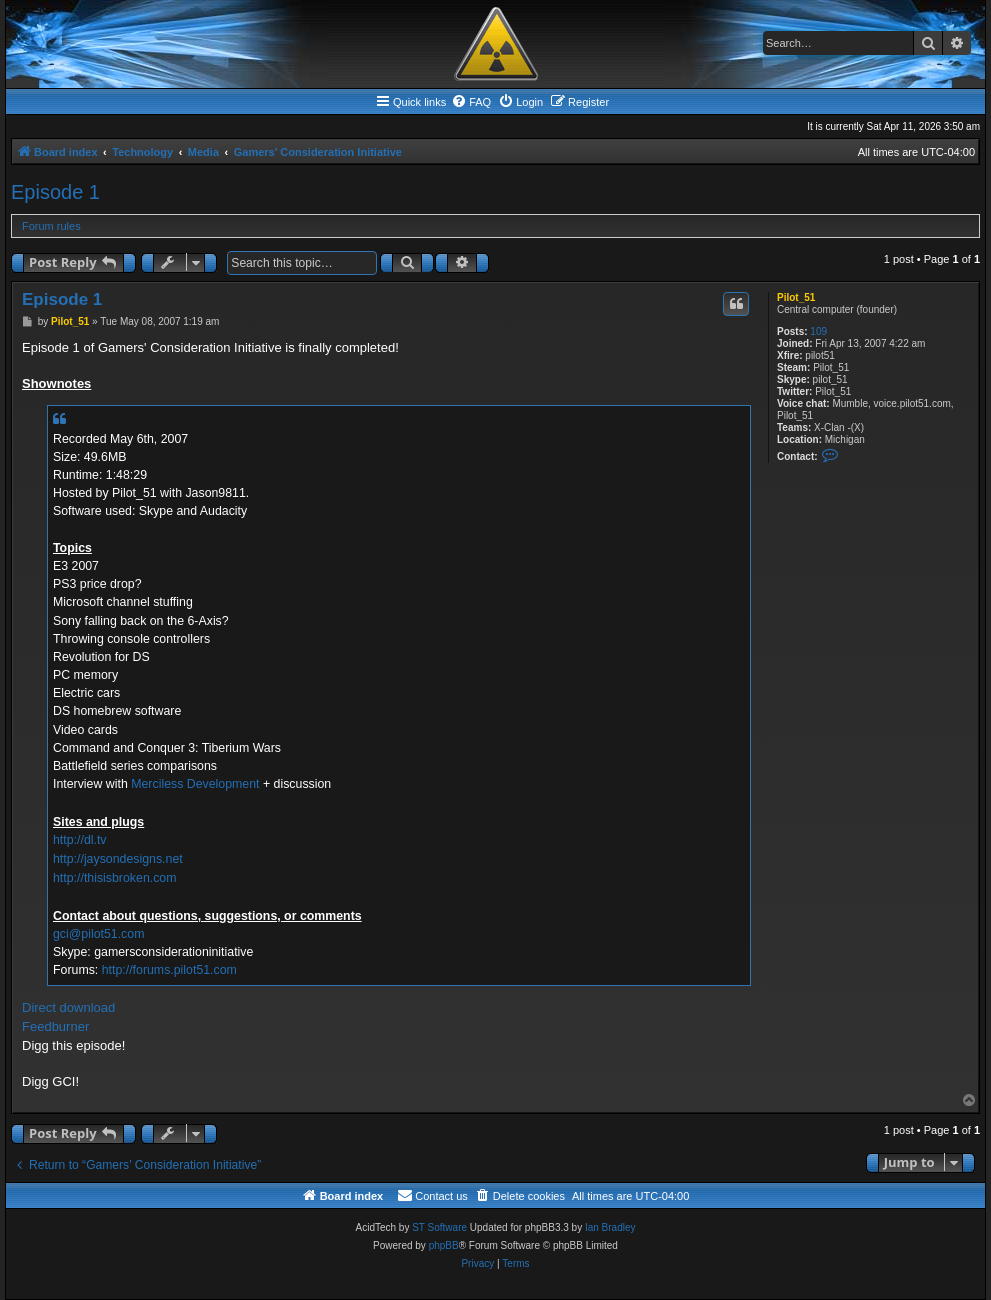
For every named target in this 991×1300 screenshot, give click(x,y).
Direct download (68, 1007)
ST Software (439, 1227)
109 (818, 331)
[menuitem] (471, 102)
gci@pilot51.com (98, 934)
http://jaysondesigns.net (118, 859)
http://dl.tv (80, 840)
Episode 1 (55, 192)
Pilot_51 (796, 297)
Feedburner (55, 1026)
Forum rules (51, 226)
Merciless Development (195, 784)
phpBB (444, 1245)
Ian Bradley (610, 1227)
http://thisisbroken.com (115, 878)
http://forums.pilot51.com (169, 970)
